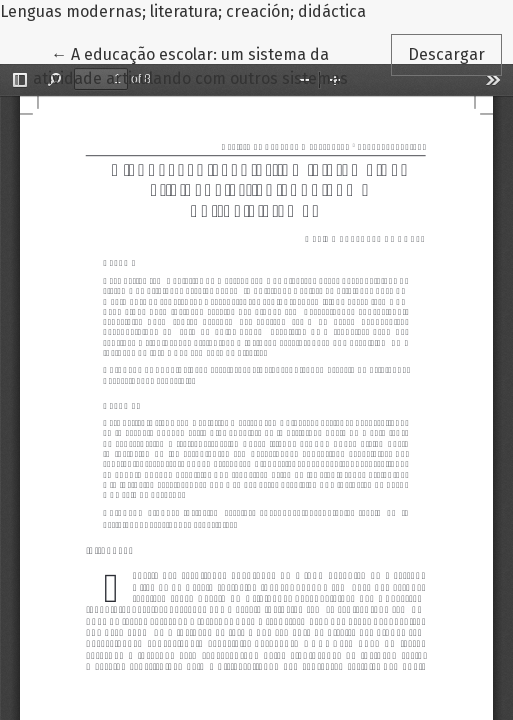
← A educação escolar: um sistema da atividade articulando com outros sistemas (190, 65)
